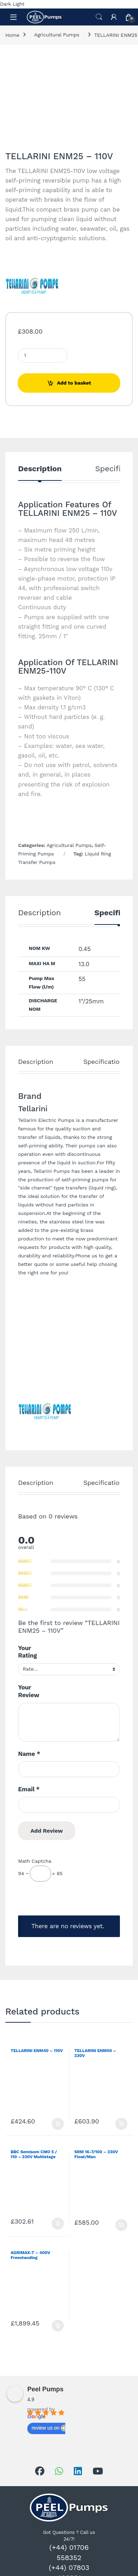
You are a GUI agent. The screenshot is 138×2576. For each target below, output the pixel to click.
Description (40, 469)
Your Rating (27, 1651)
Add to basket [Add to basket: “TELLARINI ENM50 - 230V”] (121, 2124)
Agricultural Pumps (56, 35)
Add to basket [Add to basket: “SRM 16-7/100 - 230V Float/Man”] (121, 2225)
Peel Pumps (45, 2389)
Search (99, 17)
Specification (103, 1062)
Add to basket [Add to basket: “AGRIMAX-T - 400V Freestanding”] (58, 2326)
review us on (49, 2428)
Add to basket (74, 383)
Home (12, 35)
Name (29, 1753)
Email (29, 1789)
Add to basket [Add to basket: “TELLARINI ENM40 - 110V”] (58, 2124)
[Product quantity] (42, 355)
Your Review (28, 1691)
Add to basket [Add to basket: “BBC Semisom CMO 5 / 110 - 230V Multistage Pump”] (58, 2224)
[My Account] (114, 17)
